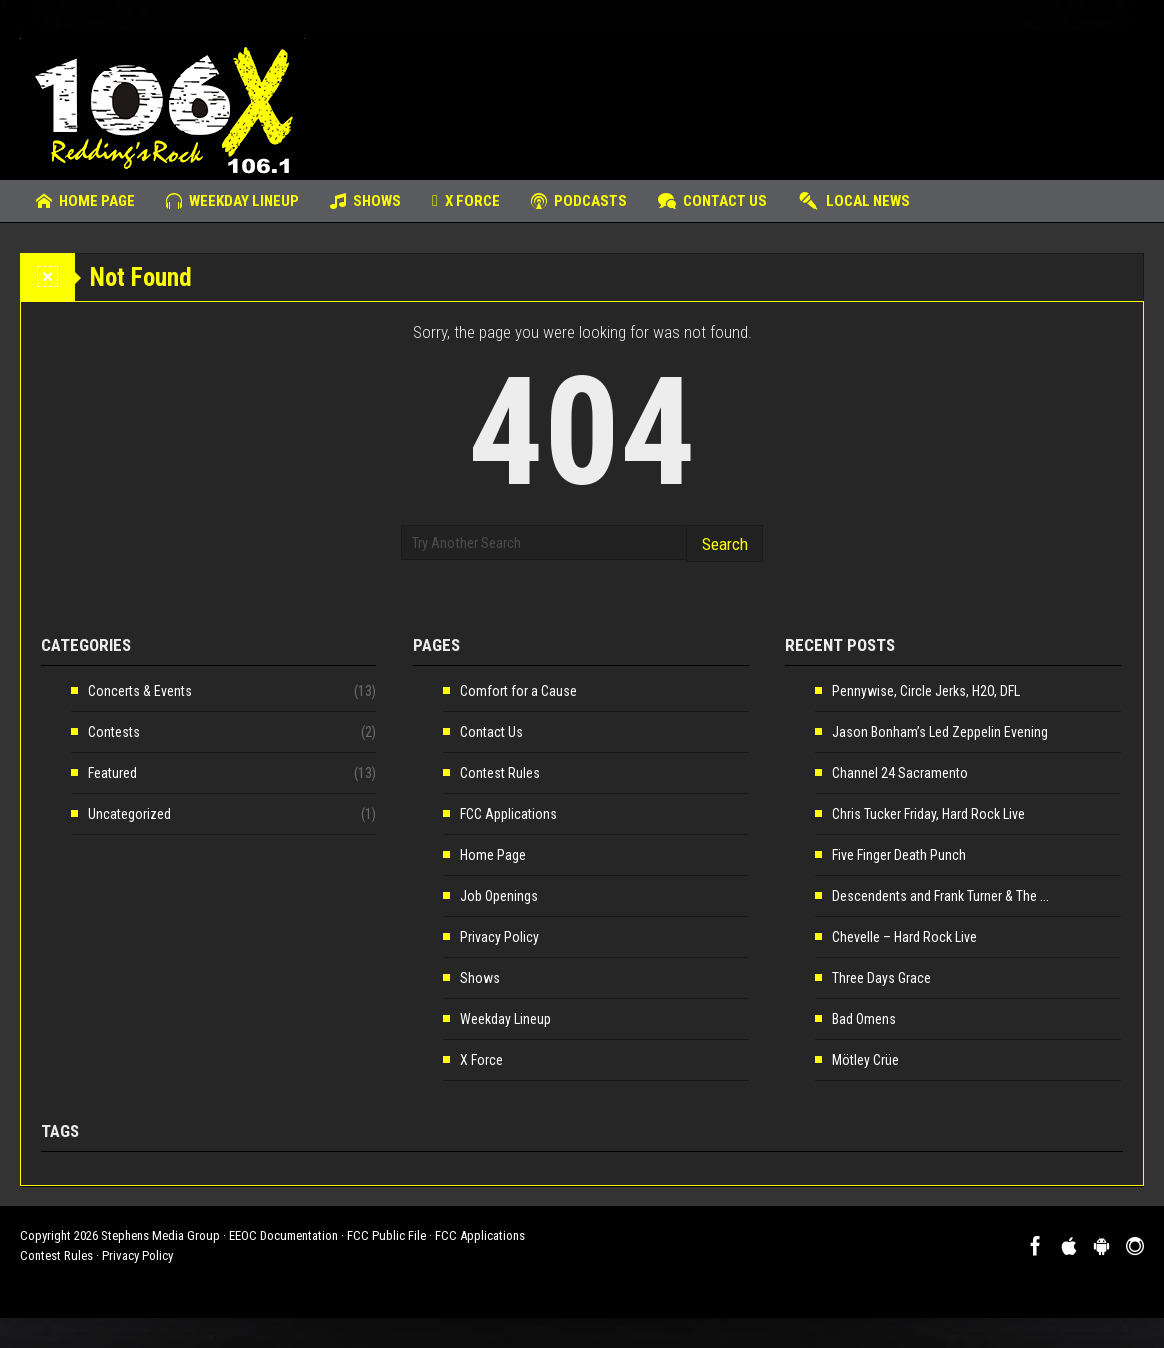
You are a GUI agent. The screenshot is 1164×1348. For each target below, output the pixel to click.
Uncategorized (129, 814)
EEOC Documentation (283, 1235)
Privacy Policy (499, 937)
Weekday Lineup (232, 201)
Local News (854, 201)
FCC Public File (386, 1235)
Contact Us (712, 201)
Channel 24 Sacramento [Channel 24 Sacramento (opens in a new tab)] (900, 773)
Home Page (85, 201)
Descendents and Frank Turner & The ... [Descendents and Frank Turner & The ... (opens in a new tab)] (940, 896)
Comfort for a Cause (518, 691)
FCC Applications (508, 814)
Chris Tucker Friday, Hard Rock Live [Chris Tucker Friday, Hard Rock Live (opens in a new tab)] (928, 814)
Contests (114, 732)
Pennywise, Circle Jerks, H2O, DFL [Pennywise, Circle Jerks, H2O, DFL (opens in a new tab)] (926, 691)
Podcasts (579, 201)
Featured (112, 773)
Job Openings (499, 896)
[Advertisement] (780, 95)
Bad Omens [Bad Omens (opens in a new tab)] (864, 1019)
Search (725, 544)
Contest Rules (500, 773)
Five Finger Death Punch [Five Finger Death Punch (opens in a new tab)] (899, 855)
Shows (365, 201)
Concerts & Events (140, 691)
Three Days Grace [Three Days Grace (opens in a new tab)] (881, 978)
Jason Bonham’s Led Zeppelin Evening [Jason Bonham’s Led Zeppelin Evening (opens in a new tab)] (940, 732)
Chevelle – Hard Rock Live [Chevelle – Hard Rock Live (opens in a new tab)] (904, 937)
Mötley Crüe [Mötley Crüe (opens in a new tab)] (865, 1060)
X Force (466, 201)
